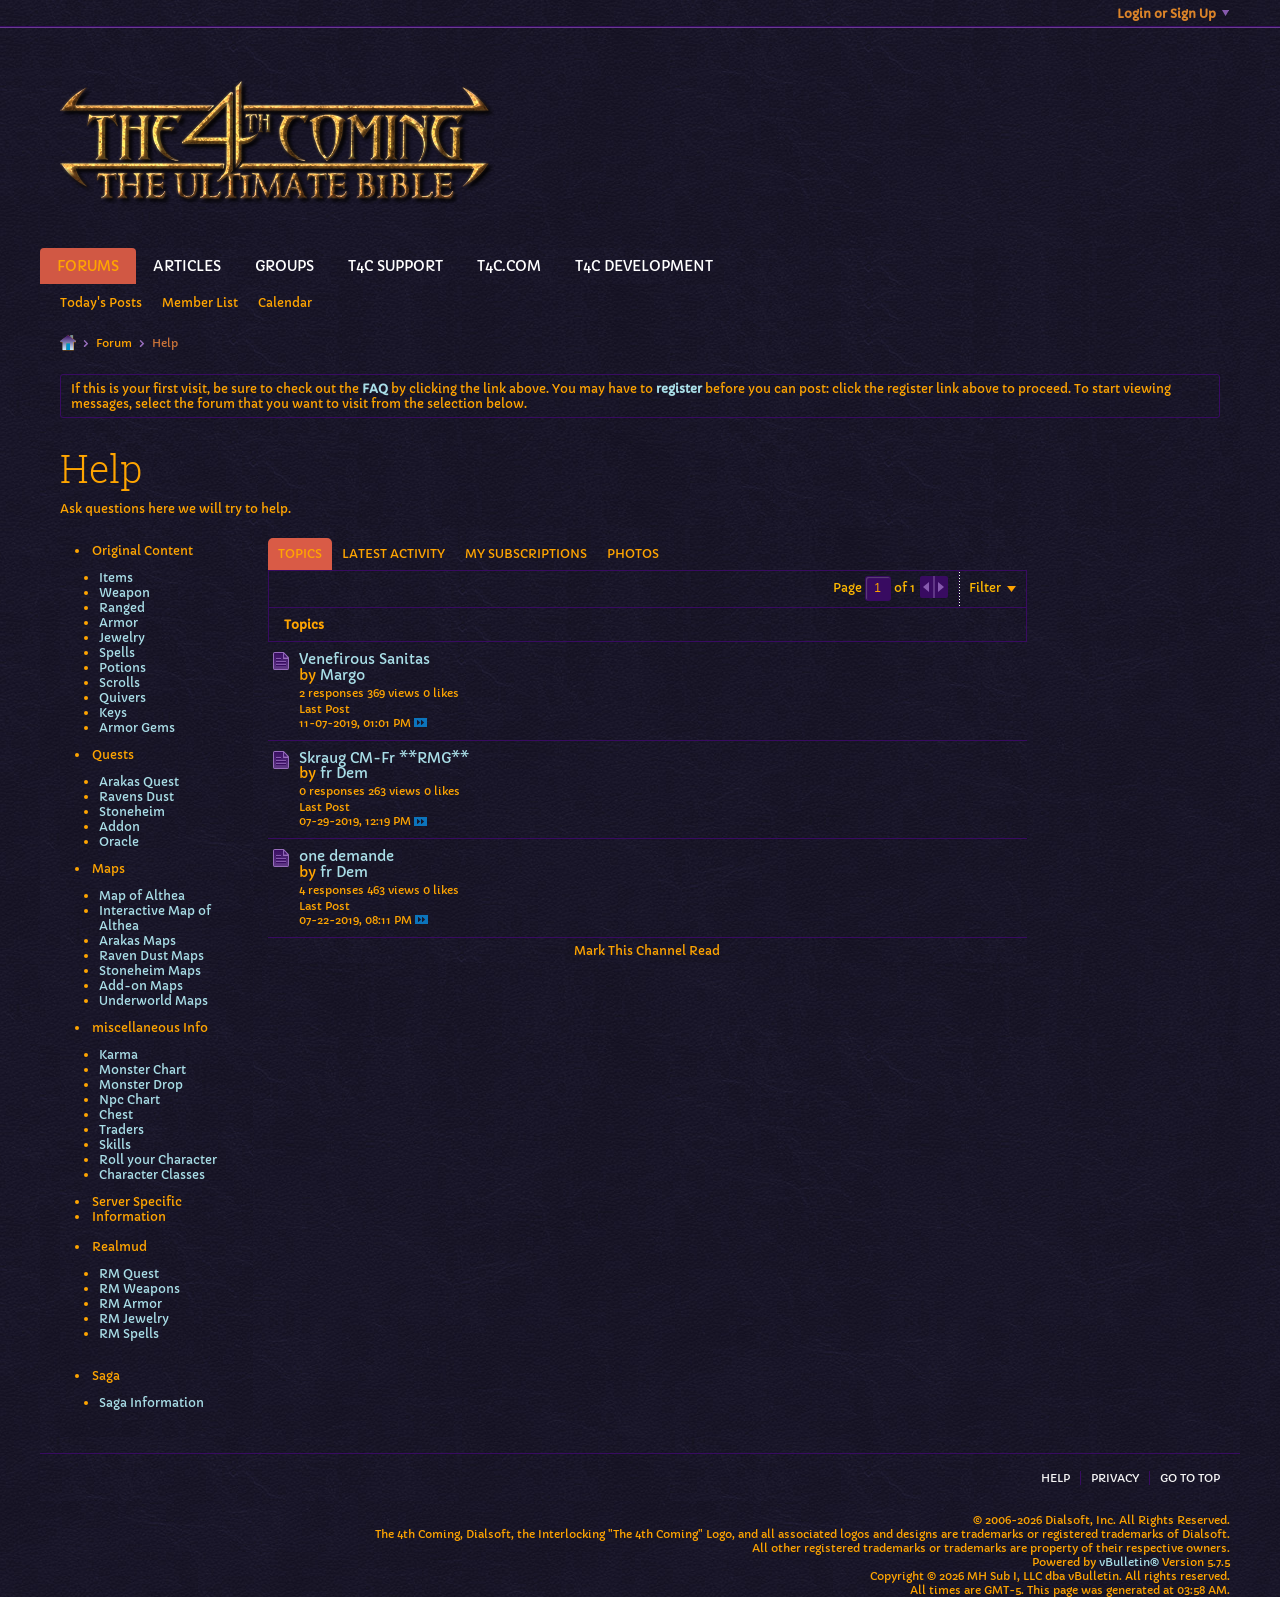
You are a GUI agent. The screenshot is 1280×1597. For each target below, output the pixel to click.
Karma (118, 1054)
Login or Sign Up (1173, 13)
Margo (342, 675)
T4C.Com (509, 266)
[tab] (300, 554)
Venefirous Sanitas (364, 659)
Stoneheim (132, 811)
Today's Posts (101, 302)
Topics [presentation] (300, 553)
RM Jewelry (134, 1318)
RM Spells (129, 1333)
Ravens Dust (136, 796)
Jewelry (122, 637)
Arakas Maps (137, 940)
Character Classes (152, 1174)
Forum (114, 343)
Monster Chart (142, 1069)
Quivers (122, 697)
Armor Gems (137, 727)
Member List (200, 302)
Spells (117, 652)
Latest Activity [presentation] (393, 553)
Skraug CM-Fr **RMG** (384, 758)
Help (1055, 1478)
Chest (116, 1114)
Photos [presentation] (633, 553)
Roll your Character (158, 1159)
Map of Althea (142, 895)
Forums (88, 266)
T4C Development (644, 266)
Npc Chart (129, 1099)
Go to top (1190, 1478)
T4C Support (395, 266)
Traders (121, 1129)
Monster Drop (141, 1084)
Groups (284, 266)
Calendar (285, 302)
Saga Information (151, 1402)
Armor (118, 622)
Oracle (119, 841)
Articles (187, 266)
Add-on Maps (141, 985)
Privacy (1115, 1478)
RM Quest (129, 1273)
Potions (122, 667)
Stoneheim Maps (150, 970)
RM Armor (130, 1303)
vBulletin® (1129, 1562)
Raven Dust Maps (151, 955)
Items (116, 577)
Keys (113, 712)
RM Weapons (139, 1288)
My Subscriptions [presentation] (526, 553)
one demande (346, 856)
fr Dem (344, 773)
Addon (119, 826)
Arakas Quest (139, 781)
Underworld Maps (153, 1000)
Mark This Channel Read (647, 950)
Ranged (122, 607)
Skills (115, 1144)
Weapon (124, 592)
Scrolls (119, 682)
